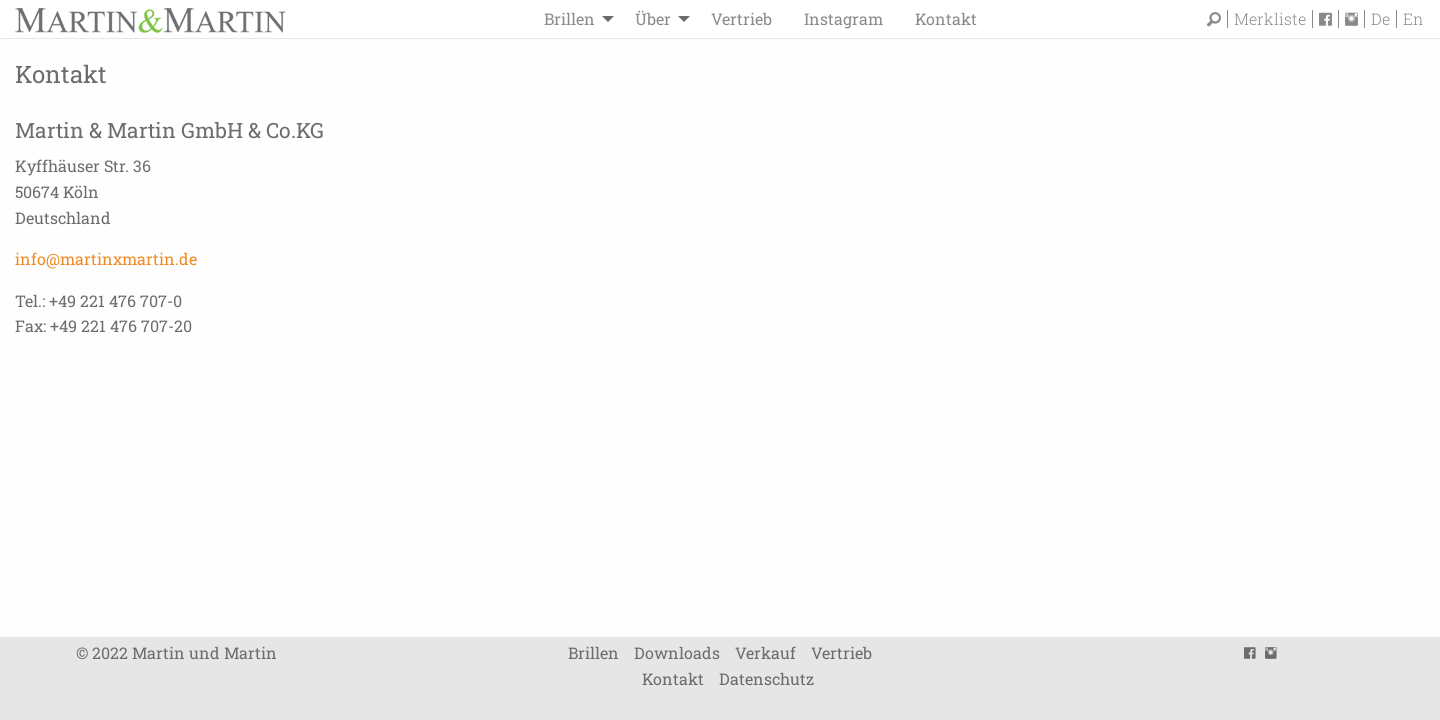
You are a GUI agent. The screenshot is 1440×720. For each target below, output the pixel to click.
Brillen (569, 18)
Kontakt (946, 18)
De (1380, 19)
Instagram (843, 18)
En (1413, 19)
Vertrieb (741, 18)
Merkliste (1270, 19)
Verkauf (765, 652)
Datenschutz (766, 678)
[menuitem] (573, 19)
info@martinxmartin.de (106, 258)
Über (653, 18)
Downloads (677, 652)
